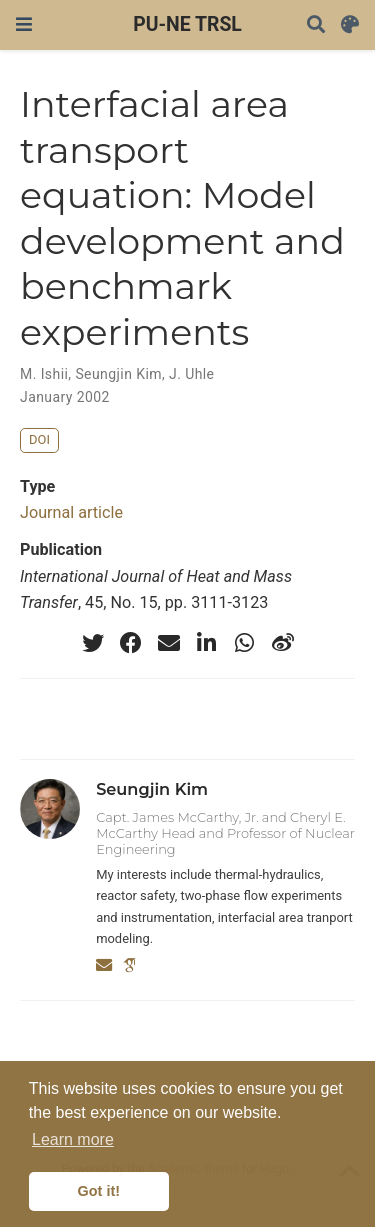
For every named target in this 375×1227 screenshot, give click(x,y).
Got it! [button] (99, 1191)
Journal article (71, 512)
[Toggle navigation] (24, 24)
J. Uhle (191, 374)
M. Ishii (44, 374)
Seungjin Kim (118, 374)
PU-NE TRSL (187, 24)
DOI (39, 439)
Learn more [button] (73, 1139)
